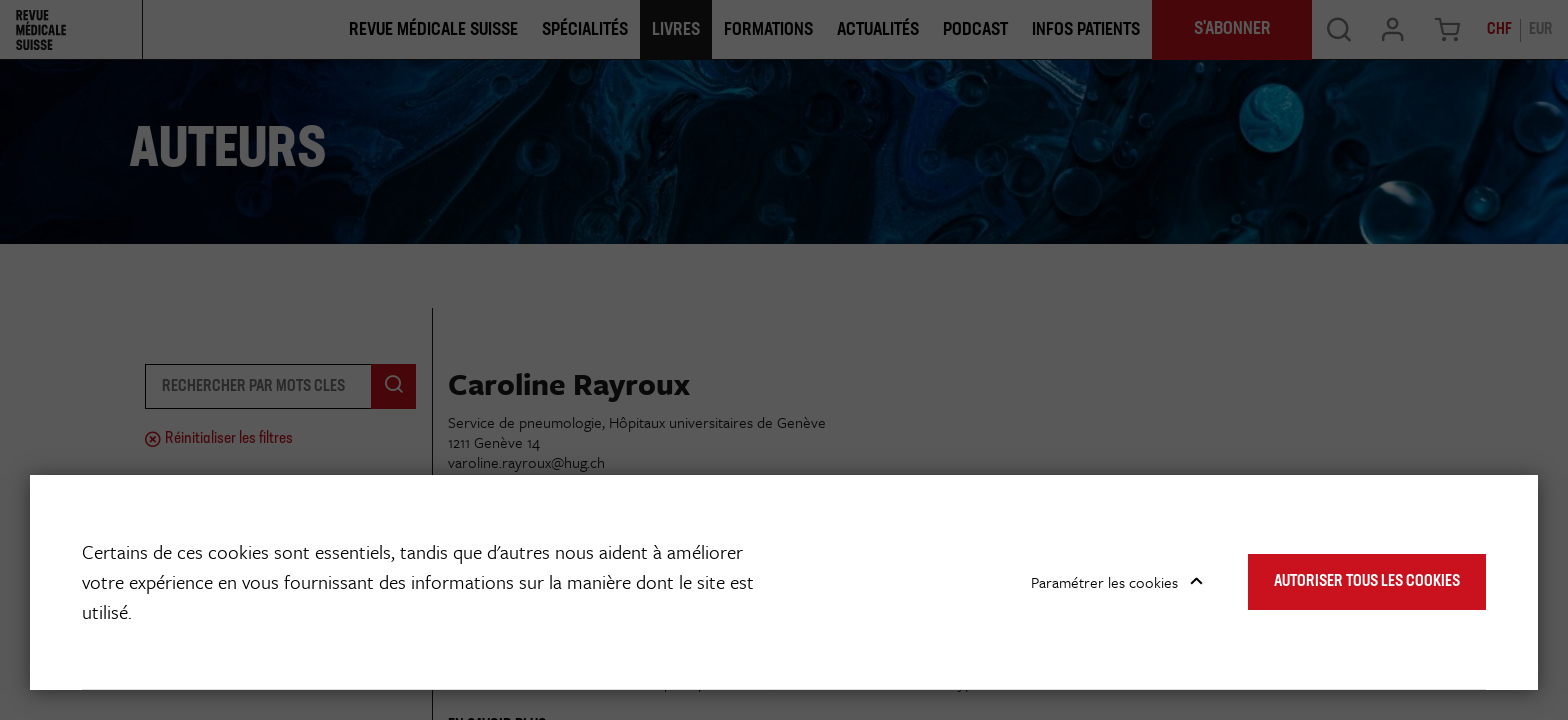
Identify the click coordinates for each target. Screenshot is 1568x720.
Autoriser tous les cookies (1367, 582)
